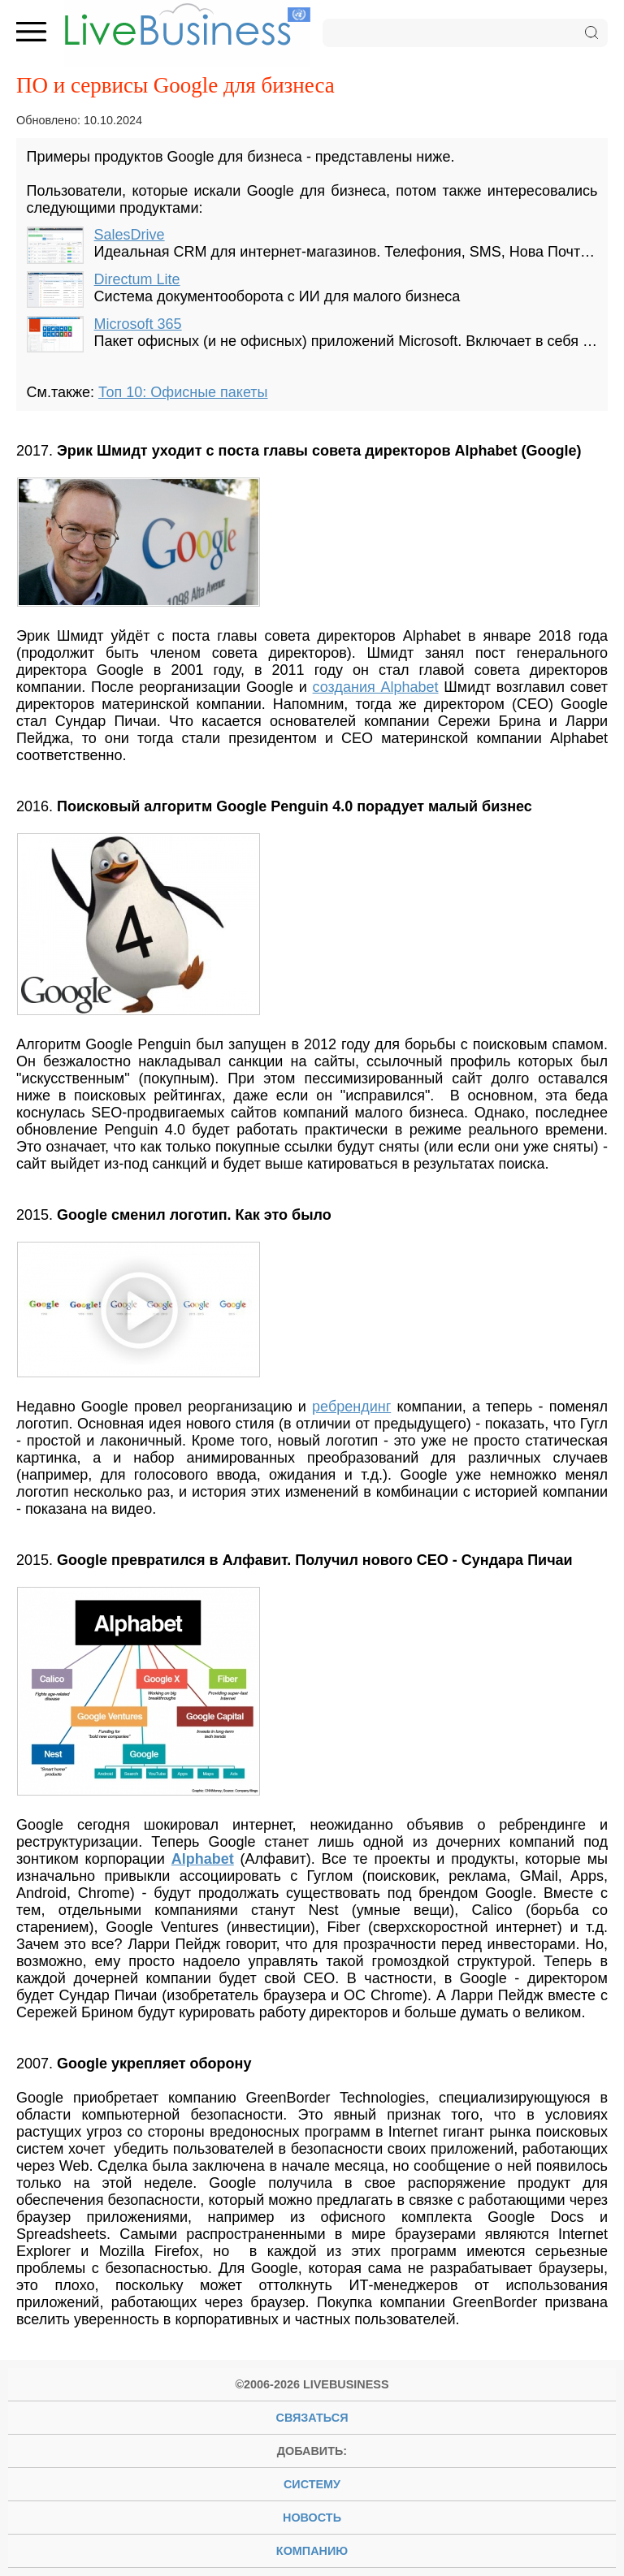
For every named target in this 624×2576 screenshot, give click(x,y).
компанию (312, 2550)
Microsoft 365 (138, 324)
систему (312, 2484)
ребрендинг (351, 1406)
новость (312, 2517)
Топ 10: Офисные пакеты (183, 392)
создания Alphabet (376, 687)
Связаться (312, 2417)
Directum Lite (137, 279)
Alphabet (202, 1859)
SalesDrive (129, 235)
